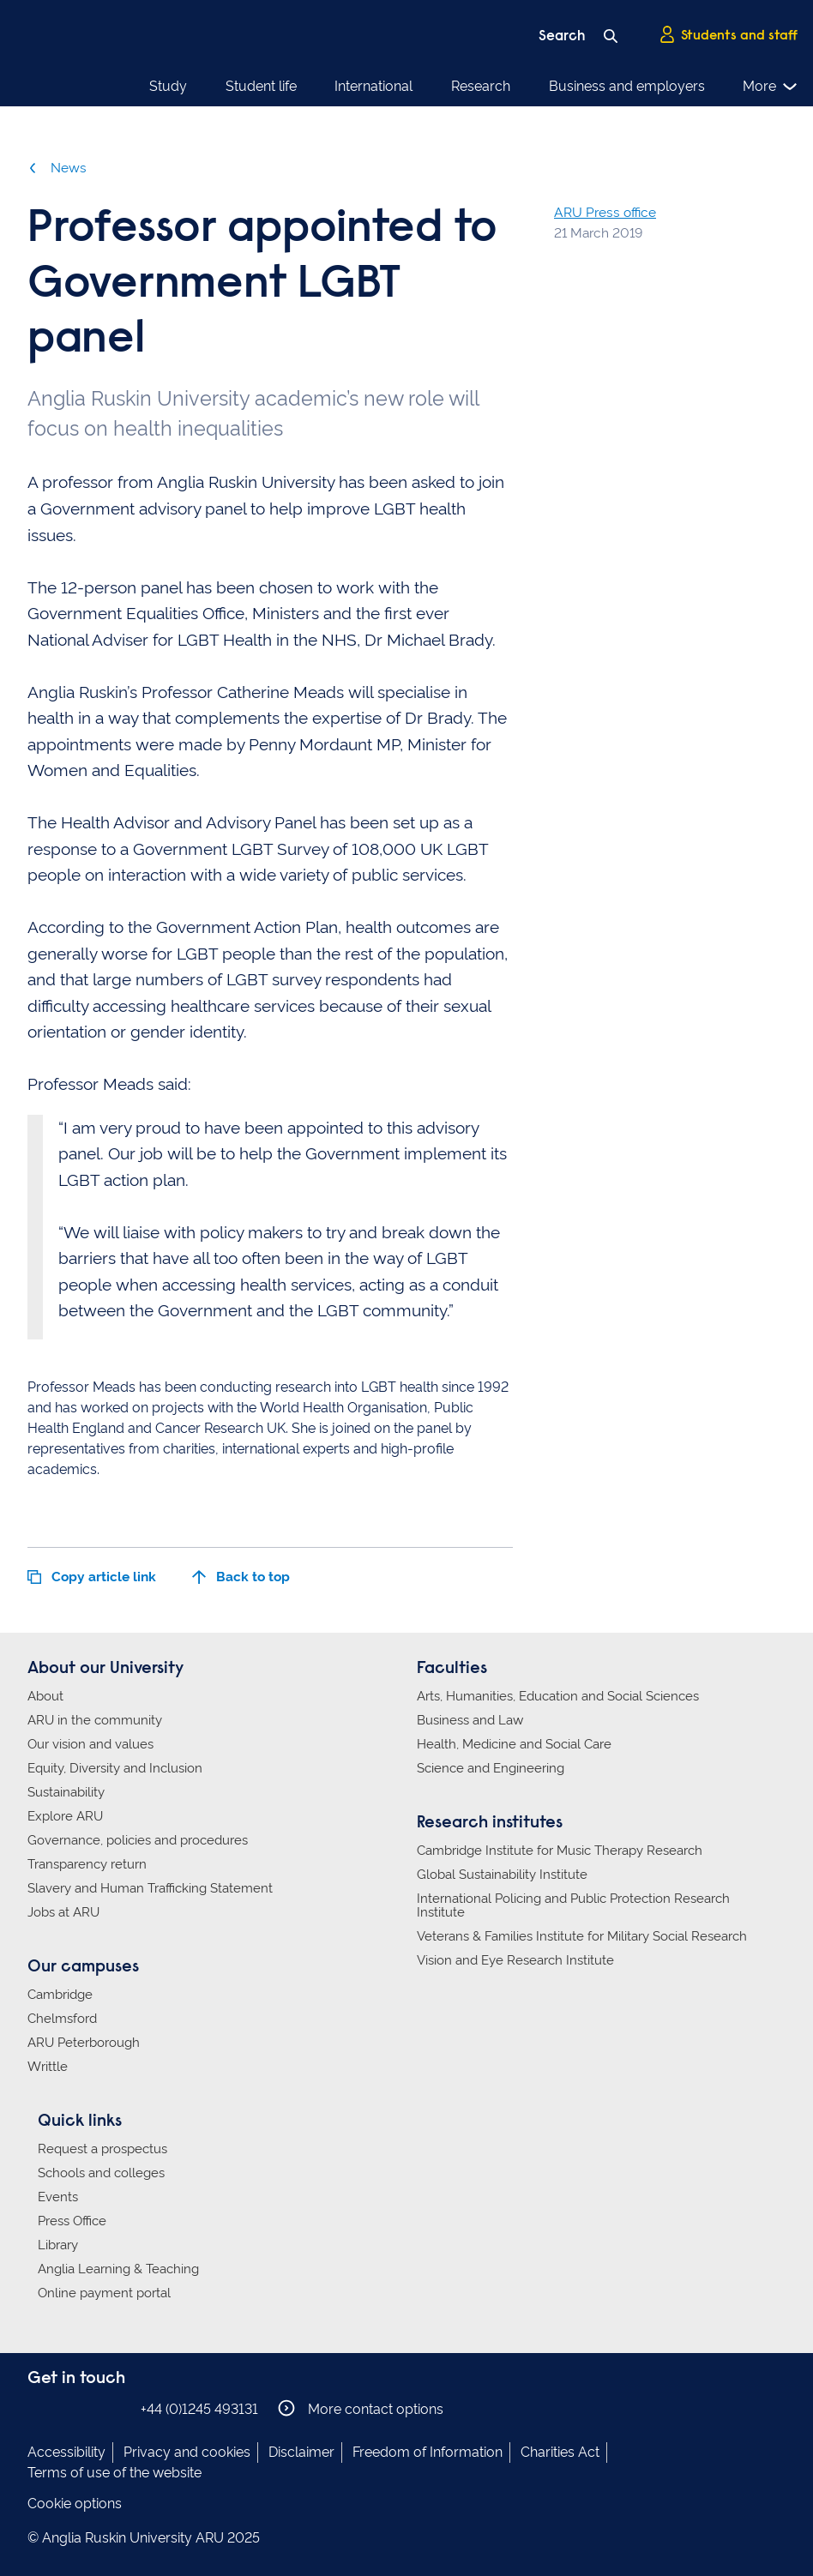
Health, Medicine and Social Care (514, 1744)
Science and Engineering (490, 1768)
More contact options (360, 2408)
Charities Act (560, 2452)
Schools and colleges (101, 2173)
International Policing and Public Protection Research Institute (573, 1905)
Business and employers (627, 86)
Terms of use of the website (114, 2473)
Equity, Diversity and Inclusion (114, 1768)
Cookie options (74, 2503)
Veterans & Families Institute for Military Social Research (582, 1936)
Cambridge (60, 1994)
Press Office (72, 2221)
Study (168, 86)
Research (480, 86)
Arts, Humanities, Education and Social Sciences (558, 1696)
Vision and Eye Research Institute (515, 1960)
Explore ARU (65, 1816)
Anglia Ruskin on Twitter (90, 2408)
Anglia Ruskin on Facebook (38, 2408)
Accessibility (66, 2452)
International (373, 86)
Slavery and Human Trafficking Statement (150, 1888)
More (770, 86)
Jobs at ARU (63, 1912)
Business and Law (470, 1720)
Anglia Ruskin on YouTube (116, 2408)
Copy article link (91, 1576)
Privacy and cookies (186, 2452)
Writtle (47, 2066)
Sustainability (66, 1792)
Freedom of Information (427, 2452)
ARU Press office (605, 212)
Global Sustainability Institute (502, 1874)
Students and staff (728, 35)
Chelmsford (62, 2018)
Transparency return (87, 1864)
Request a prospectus (102, 2149)
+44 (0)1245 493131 (199, 2409)
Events (58, 2197)
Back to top (241, 1576)
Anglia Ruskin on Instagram (64, 2408)
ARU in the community (94, 1720)
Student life (261, 86)
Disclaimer (301, 2452)
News (57, 167)
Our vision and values (90, 1744)
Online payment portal (104, 2293)
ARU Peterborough (83, 2042)
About (45, 1696)
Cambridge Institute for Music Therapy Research (559, 1850)
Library (58, 2245)
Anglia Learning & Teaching (118, 2269)
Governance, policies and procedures (137, 1840)
